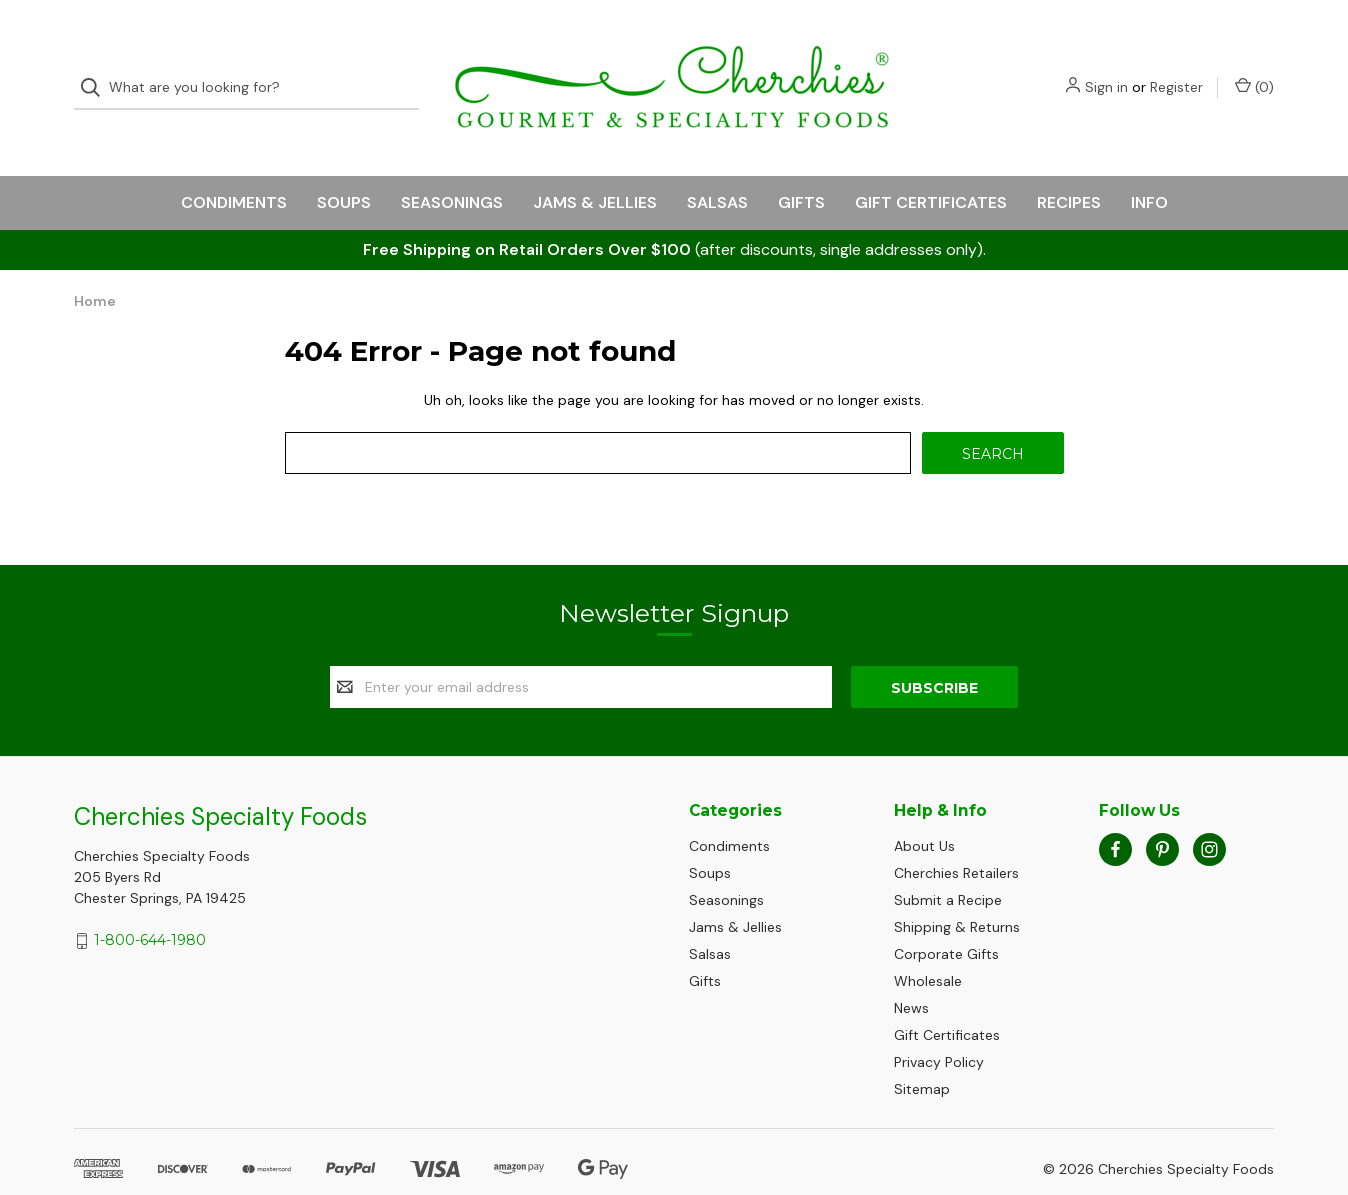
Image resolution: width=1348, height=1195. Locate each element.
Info (1149, 166)
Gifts (801, 166)
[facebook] (1115, 812)
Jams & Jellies (595, 166)
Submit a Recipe (948, 864)
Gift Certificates (931, 166)
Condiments (234, 166)
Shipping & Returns (957, 891)
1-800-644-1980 (150, 904)
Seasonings (452, 166)
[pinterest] (1162, 812)
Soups (344, 166)
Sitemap (922, 1053)
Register (1176, 70)
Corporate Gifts (946, 918)
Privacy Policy (939, 1026)
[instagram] (1209, 812)
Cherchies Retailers (956, 837)
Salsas (717, 166)
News (911, 972)
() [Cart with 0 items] (1254, 69)
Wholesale (928, 945)
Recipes (1069, 166)
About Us (924, 810)
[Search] (96, 70)
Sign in (1106, 70)
